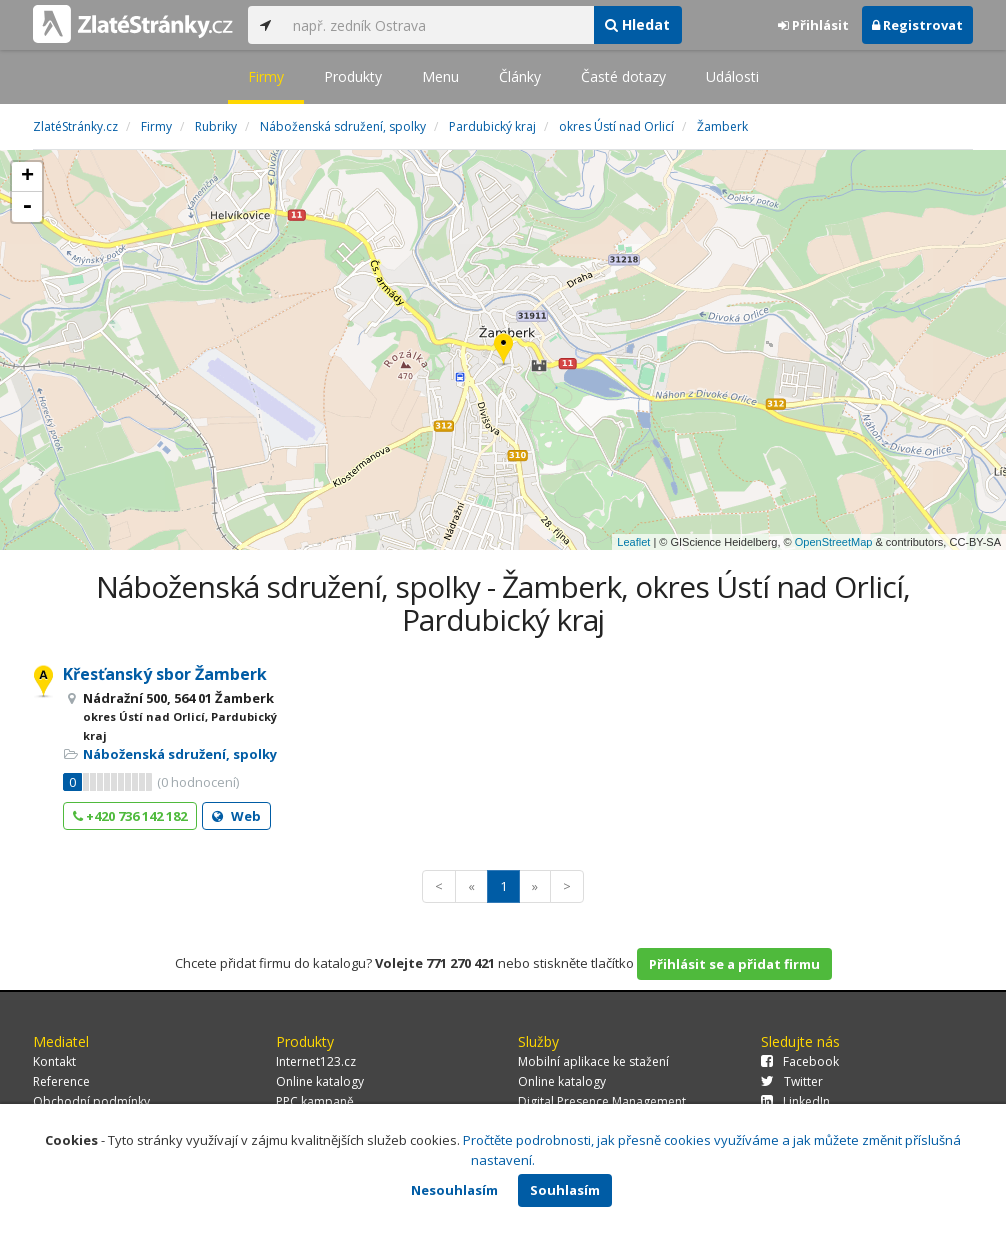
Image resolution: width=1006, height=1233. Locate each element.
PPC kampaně (315, 1101)
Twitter (792, 1081)
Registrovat (917, 25)
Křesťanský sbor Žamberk (165, 674)
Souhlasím (565, 1190)
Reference (61, 1081)
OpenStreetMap (834, 542)
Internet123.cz (316, 1061)
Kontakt (54, 1061)
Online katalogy (320, 1081)
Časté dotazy (623, 76)
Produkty (353, 76)
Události (732, 76)
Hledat (637, 24)
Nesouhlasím (454, 1190)
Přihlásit (813, 25)
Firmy (266, 76)
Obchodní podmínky (91, 1101)
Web (236, 816)
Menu (440, 76)
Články (520, 76)
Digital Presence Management (602, 1101)
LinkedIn (795, 1101)
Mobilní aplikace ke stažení (593, 1061)
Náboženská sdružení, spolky (180, 754)
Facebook (800, 1061)
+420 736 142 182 (130, 816)
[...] (438, 25)
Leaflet (633, 542)
